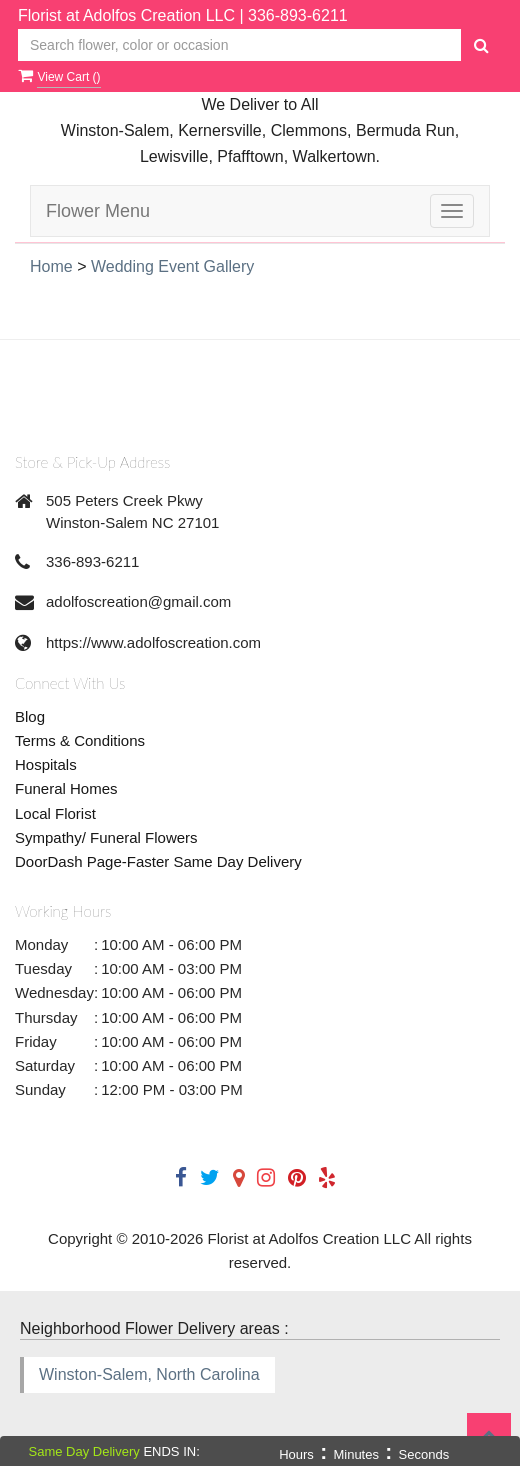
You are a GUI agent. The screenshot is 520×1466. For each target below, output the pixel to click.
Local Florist (55, 813)
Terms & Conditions (80, 740)
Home (51, 266)
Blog (30, 716)
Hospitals (46, 764)
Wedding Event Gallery (172, 266)
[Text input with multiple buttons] (240, 45)
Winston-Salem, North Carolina (149, 1374)
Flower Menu (98, 211)
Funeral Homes (66, 788)
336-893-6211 (298, 15)
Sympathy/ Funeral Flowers (106, 837)
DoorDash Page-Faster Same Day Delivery (158, 861)
